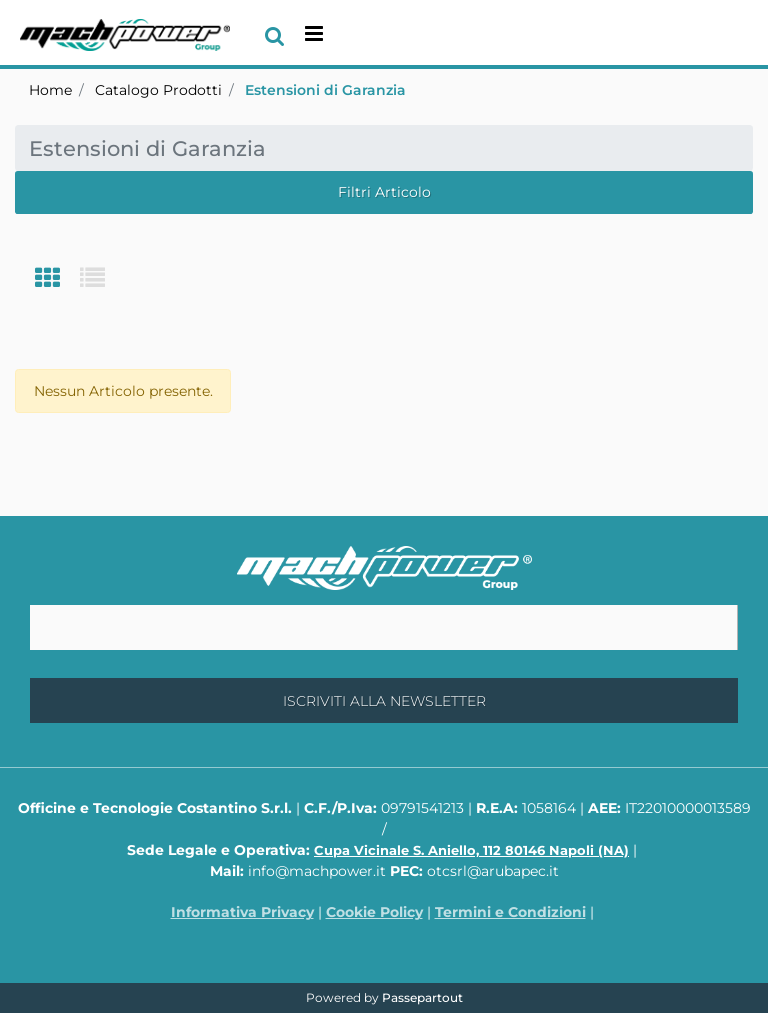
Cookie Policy (374, 912)
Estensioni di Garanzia (325, 90)
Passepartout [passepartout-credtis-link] (422, 997)
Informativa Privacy (242, 912)
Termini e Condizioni (510, 912)
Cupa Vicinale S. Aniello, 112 (471, 850)
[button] (384, 700)
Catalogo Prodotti (158, 90)
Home (50, 90)
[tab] (57, 279)
